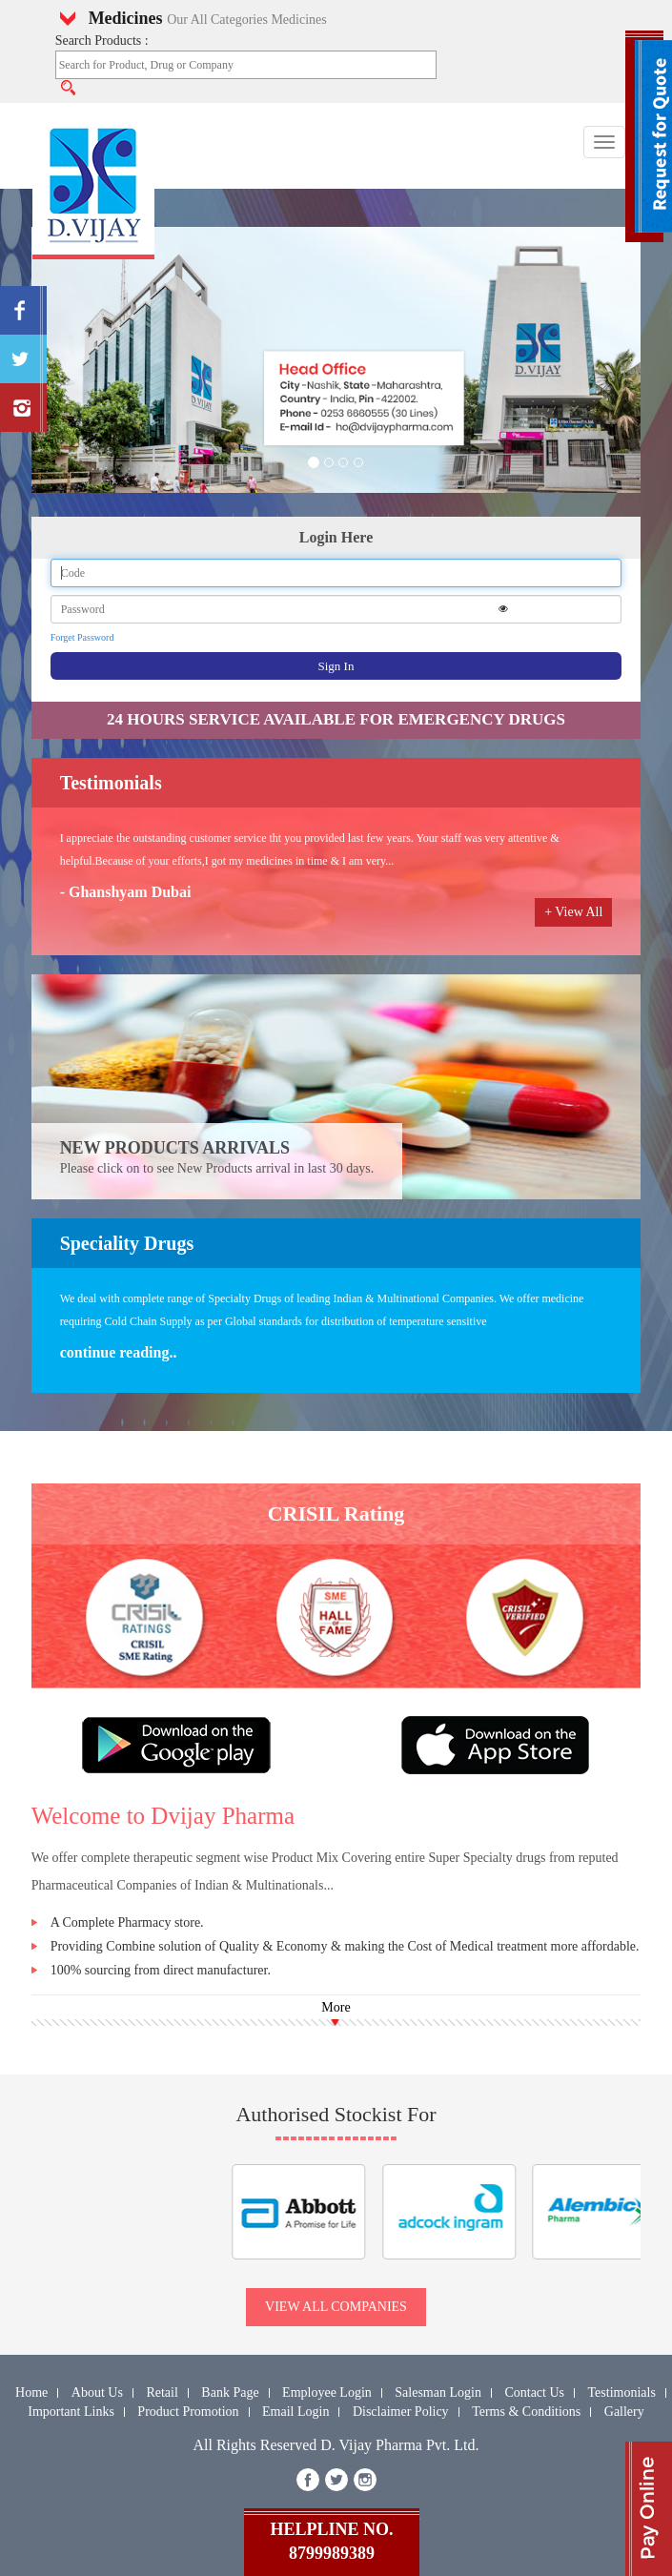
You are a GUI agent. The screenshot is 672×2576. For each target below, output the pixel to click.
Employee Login (327, 2392)
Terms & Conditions (526, 2411)
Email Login (295, 2411)
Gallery (624, 2411)
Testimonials (622, 2392)
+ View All (573, 912)
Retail (161, 2392)
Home (31, 2392)
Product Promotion (187, 2411)
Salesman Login (438, 2392)
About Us (97, 2392)
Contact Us (534, 2392)
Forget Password (82, 637)
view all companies (336, 2307)
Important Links (71, 2411)
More (335, 2007)
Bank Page (229, 2392)
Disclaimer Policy (401, 2411)
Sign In (336, 666)
